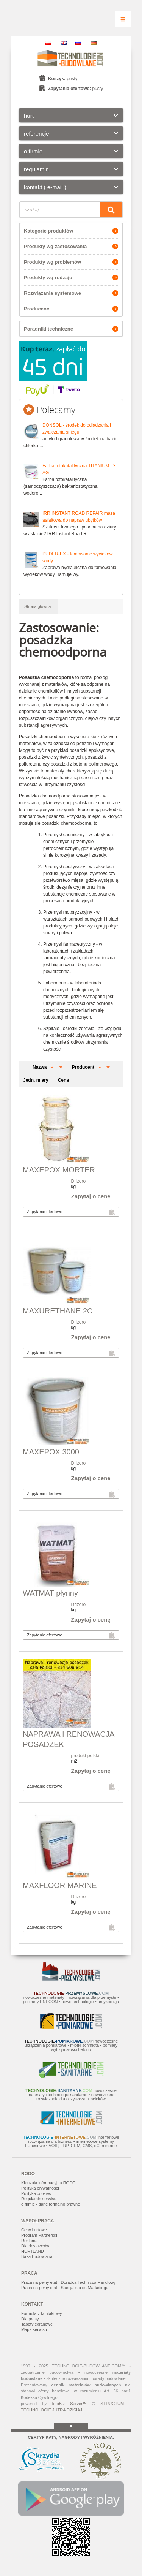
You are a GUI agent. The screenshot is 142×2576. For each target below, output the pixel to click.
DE (93, 42)
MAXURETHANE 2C (57, 1311)
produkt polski (85, 1755)
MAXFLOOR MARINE (60, 1885)
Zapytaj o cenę (91, 1196)
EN (63, 42)
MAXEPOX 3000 (51, 1452)
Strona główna (37, 606)
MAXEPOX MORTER (59, 1170)
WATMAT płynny (50, 1593)
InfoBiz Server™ (69, 2403)
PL (48, 42)
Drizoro (78, 1181)
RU (78, 42)
